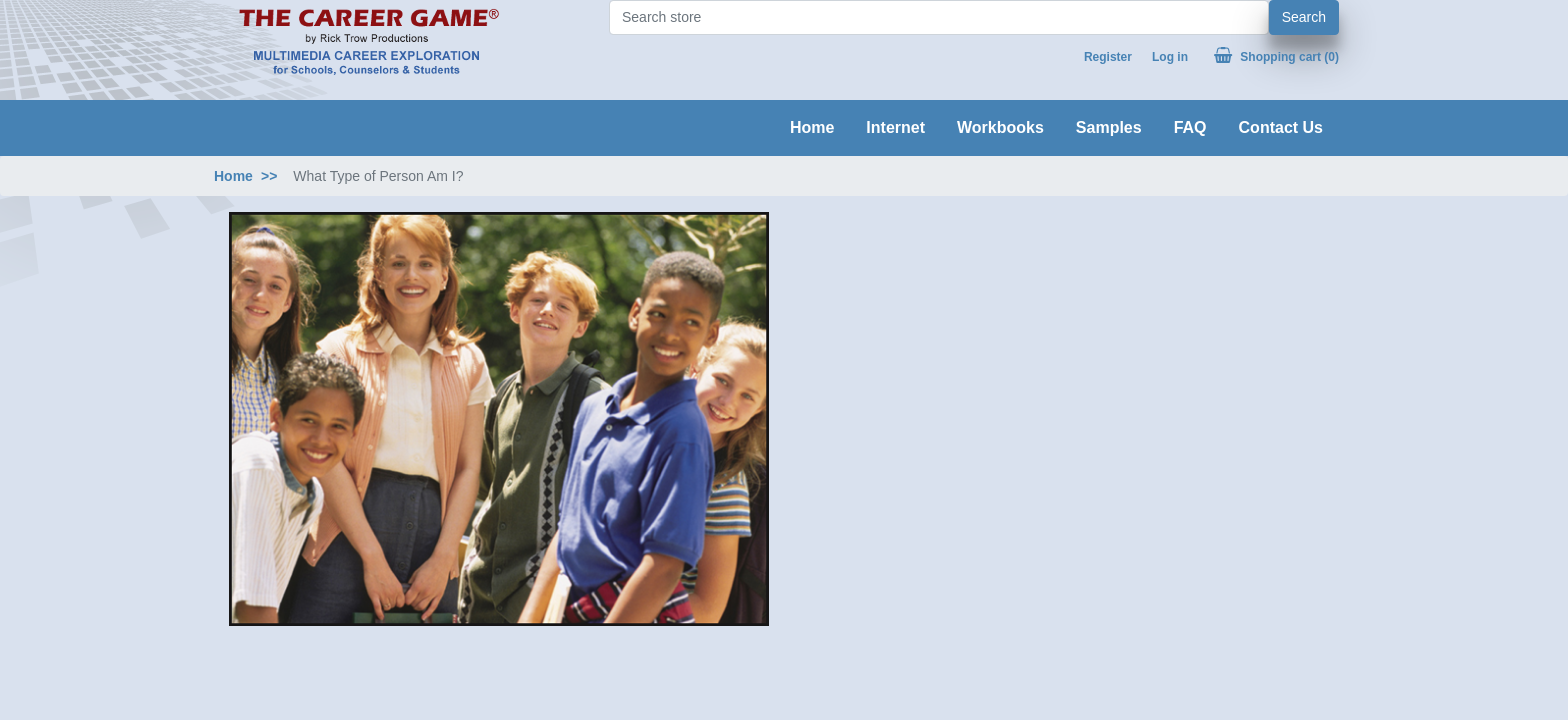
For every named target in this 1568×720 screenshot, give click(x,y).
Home (812, 127)
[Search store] (939, 17)
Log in (1170, 57)
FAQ (1190, 127)
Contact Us (1281, 127)
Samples (1109, 127)
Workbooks (1000, 127)
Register (1108, 57)
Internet (895, 127)
